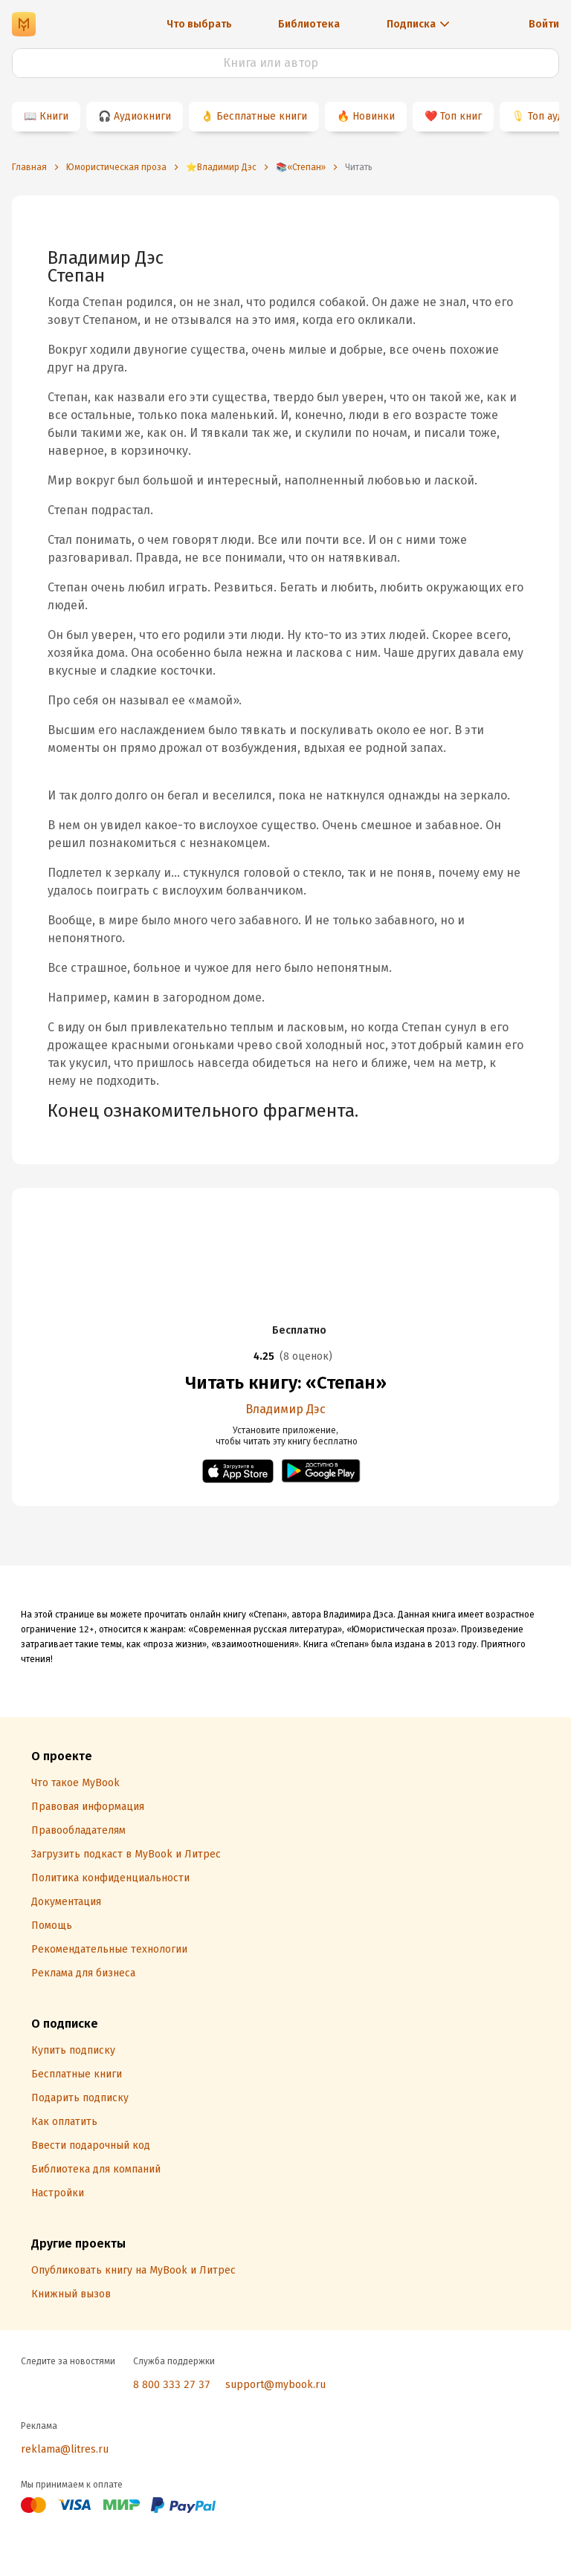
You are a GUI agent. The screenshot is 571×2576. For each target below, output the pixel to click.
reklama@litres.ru (65, 2449)
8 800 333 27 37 (171, 2384)
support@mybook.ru (275, 2384)
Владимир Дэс (285, 1409)
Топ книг (461, 116)
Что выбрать (199, 24)
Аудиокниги (142, 116)
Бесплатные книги (261, 116)
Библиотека (309, 24)
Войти (544, 24)
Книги (53, 116)
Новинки (373, 116)
